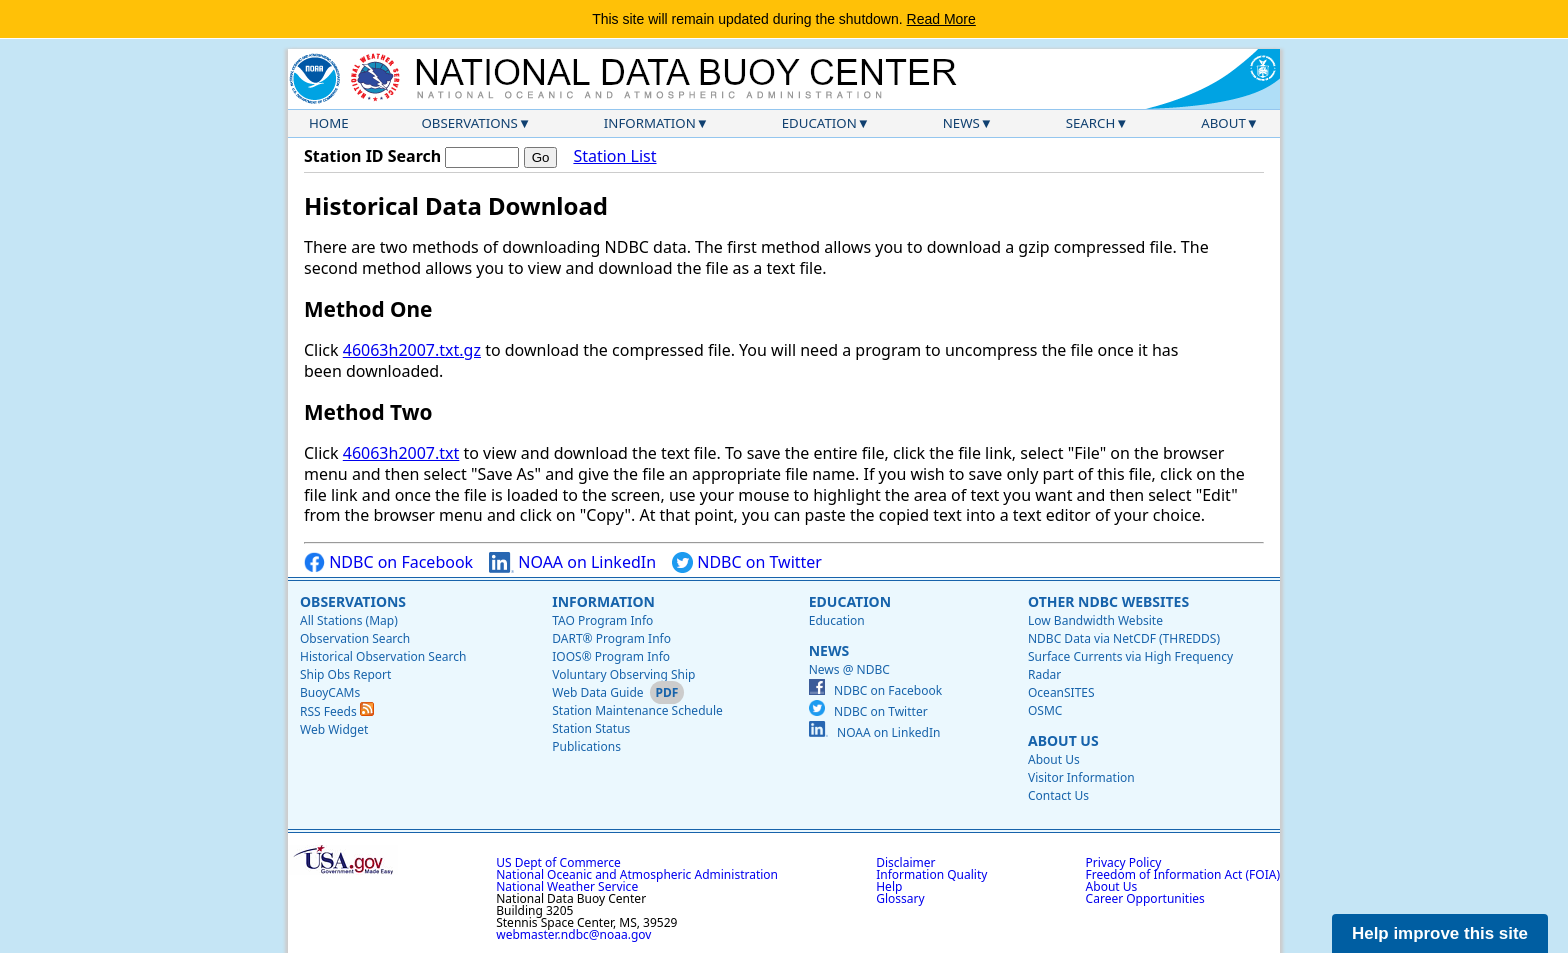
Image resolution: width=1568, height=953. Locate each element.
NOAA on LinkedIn (572, 562)
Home (329, 123)
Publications (586, 746)
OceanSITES (1061, 692)
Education (819, 123)
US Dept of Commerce (558, 862)
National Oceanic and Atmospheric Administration (637, 874)
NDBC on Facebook (388, 562)
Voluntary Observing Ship (623, 674)
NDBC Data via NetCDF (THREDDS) (1124, 638)
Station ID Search (372, 156)
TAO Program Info (602, 620)
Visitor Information (1081, 777)
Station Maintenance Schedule (637, 710)
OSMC (1045, 710)
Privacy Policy (1124, 862)
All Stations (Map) (349, 620)
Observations (469, 123)
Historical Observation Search (383, 656)
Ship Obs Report (345, 674)
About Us (1063, 740)
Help (889, 886)
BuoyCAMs (330, 692)
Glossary (900, 898)
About (1223, 123)
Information (650, 123)
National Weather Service (567, 886)
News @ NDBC (849, 669)
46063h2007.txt (401, 453)
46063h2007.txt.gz (412, 350)
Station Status (591, 728)
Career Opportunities (1145, 898)
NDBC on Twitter (747, 562)
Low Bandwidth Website (1095, 620)
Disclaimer (905, 862)
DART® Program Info (611, 638)
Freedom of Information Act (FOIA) (1183, 874)
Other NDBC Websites (1108, 601)
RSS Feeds (337, 711)
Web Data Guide (597, 692)
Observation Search (355, 638)
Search (1091, 123)
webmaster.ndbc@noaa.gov (573, 934)
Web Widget (334, 729)
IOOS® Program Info (611, 656)
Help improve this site (1440, 933)
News (961, 123)
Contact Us (1058, 795)
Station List (614, 156)
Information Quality (931, 874)
